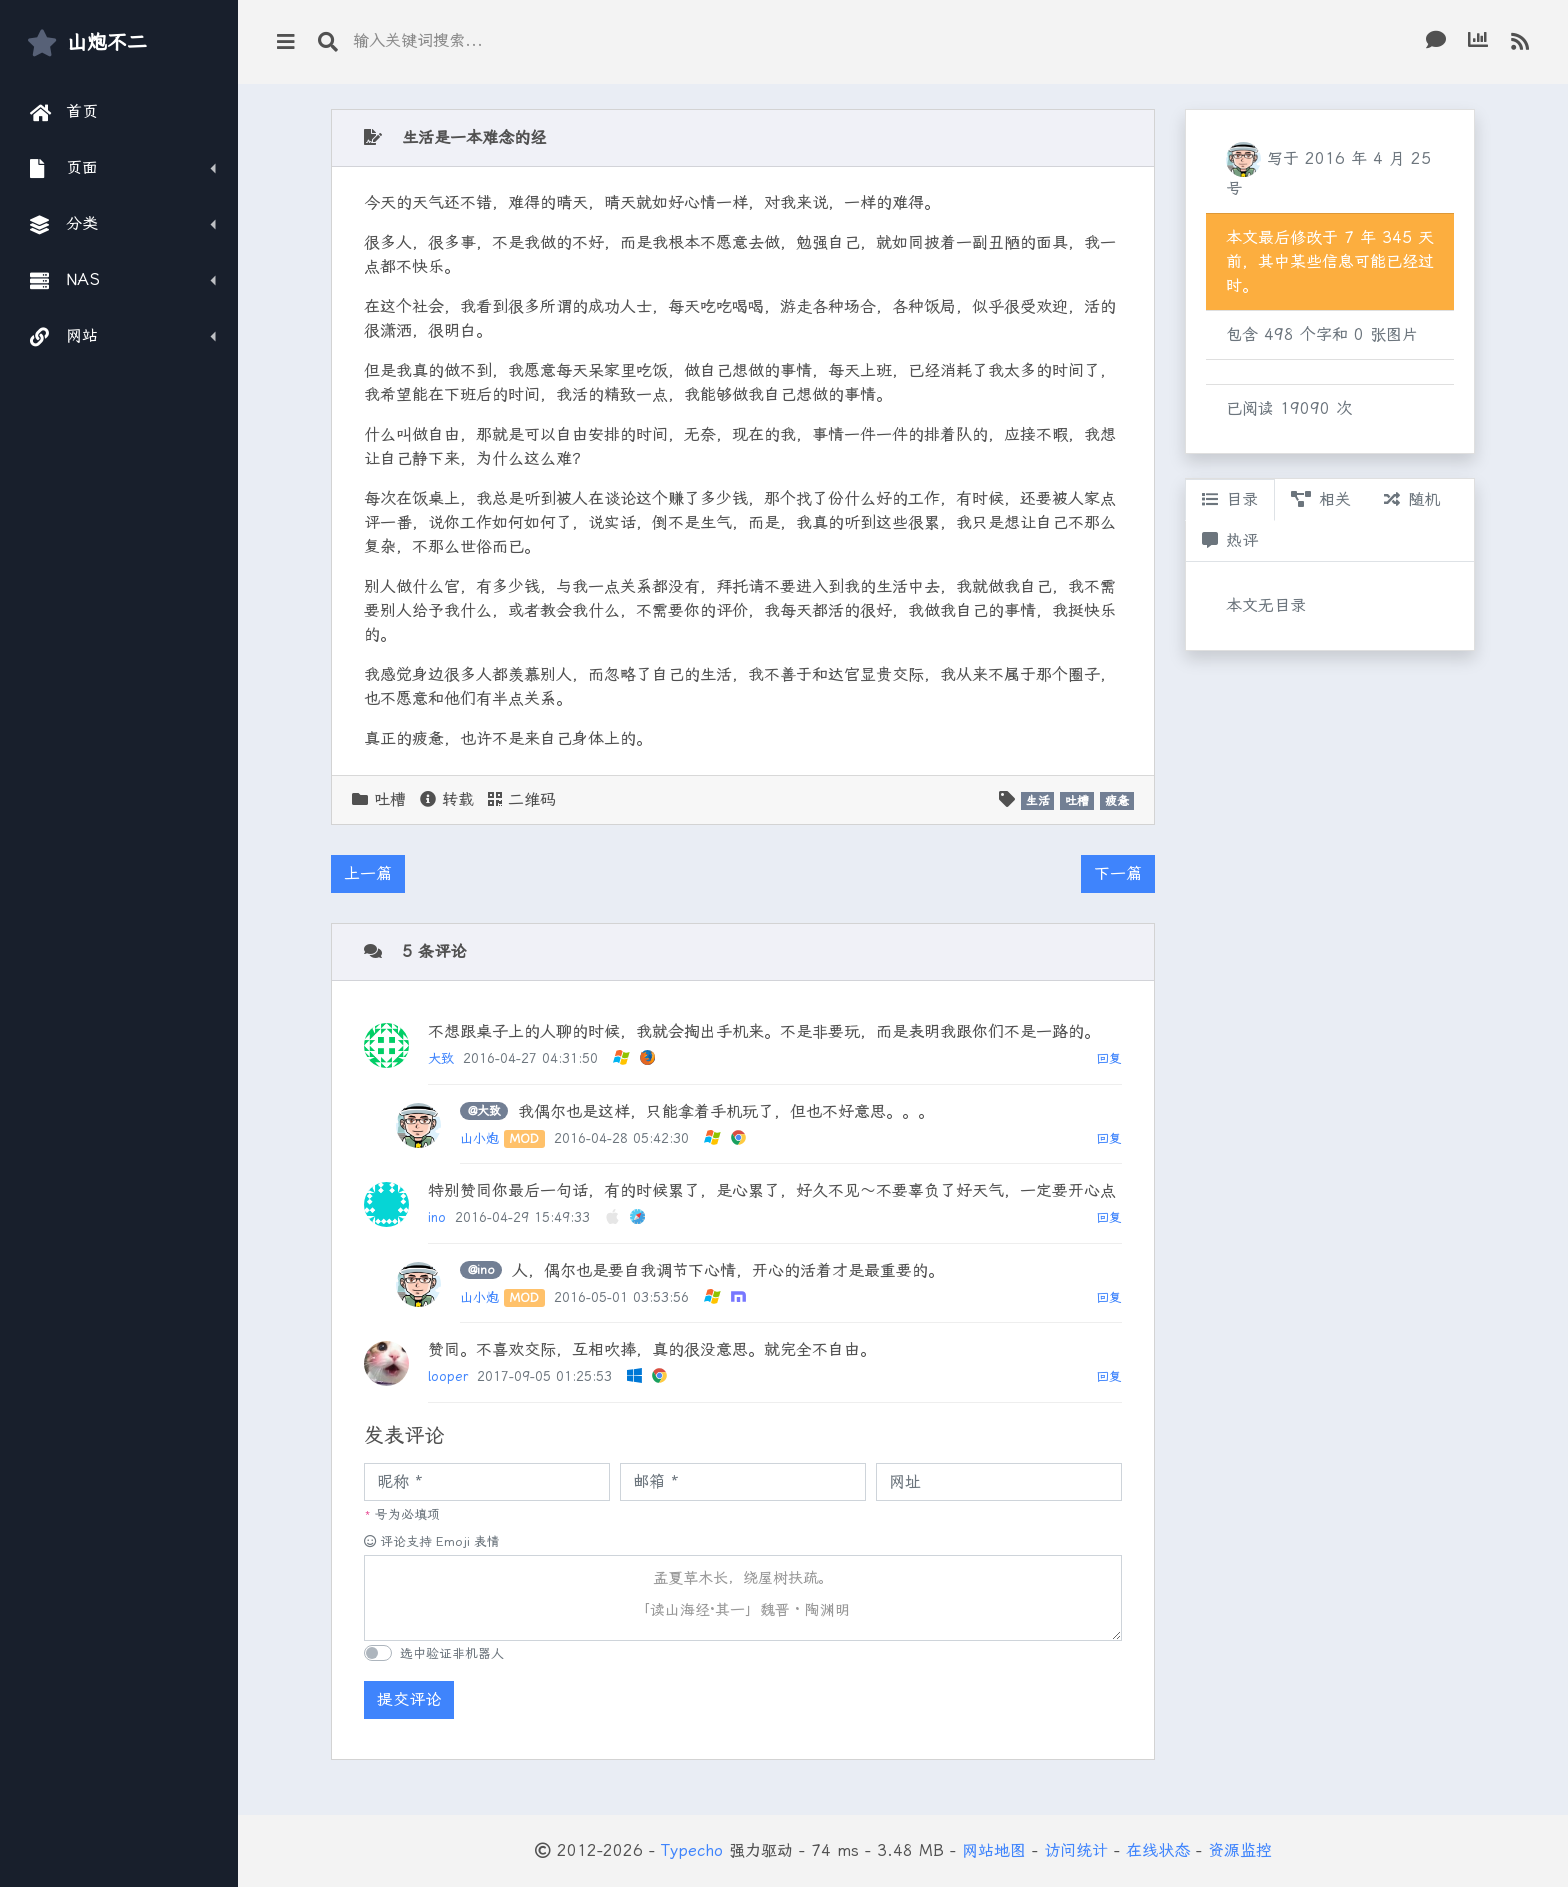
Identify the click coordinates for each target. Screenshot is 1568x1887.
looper (448, 1376)
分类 (64, 224)
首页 (64, 112)
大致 (441, 1058)
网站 (64, 336)
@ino (481, 1270)
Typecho (692, 1850)
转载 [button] (447, 799)
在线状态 (1158, 1850)
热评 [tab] (1230, 540)
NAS (65, 280)
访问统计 (1076, 1850)
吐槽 (390, 799)
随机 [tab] (1412, 499)
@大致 (484, 1111)
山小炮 (479, 1138)
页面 (64, 168)
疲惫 (1117, 801)
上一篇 (368, 873)
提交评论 (409, 1699)
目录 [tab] (1230, 499)
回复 (1109, 1058)
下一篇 (1118, 873)
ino (437, 1217)
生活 (1038, 801)
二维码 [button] (522, 799)
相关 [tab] (1321, 499)
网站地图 (994, 1850)
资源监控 (1240, 1850)
